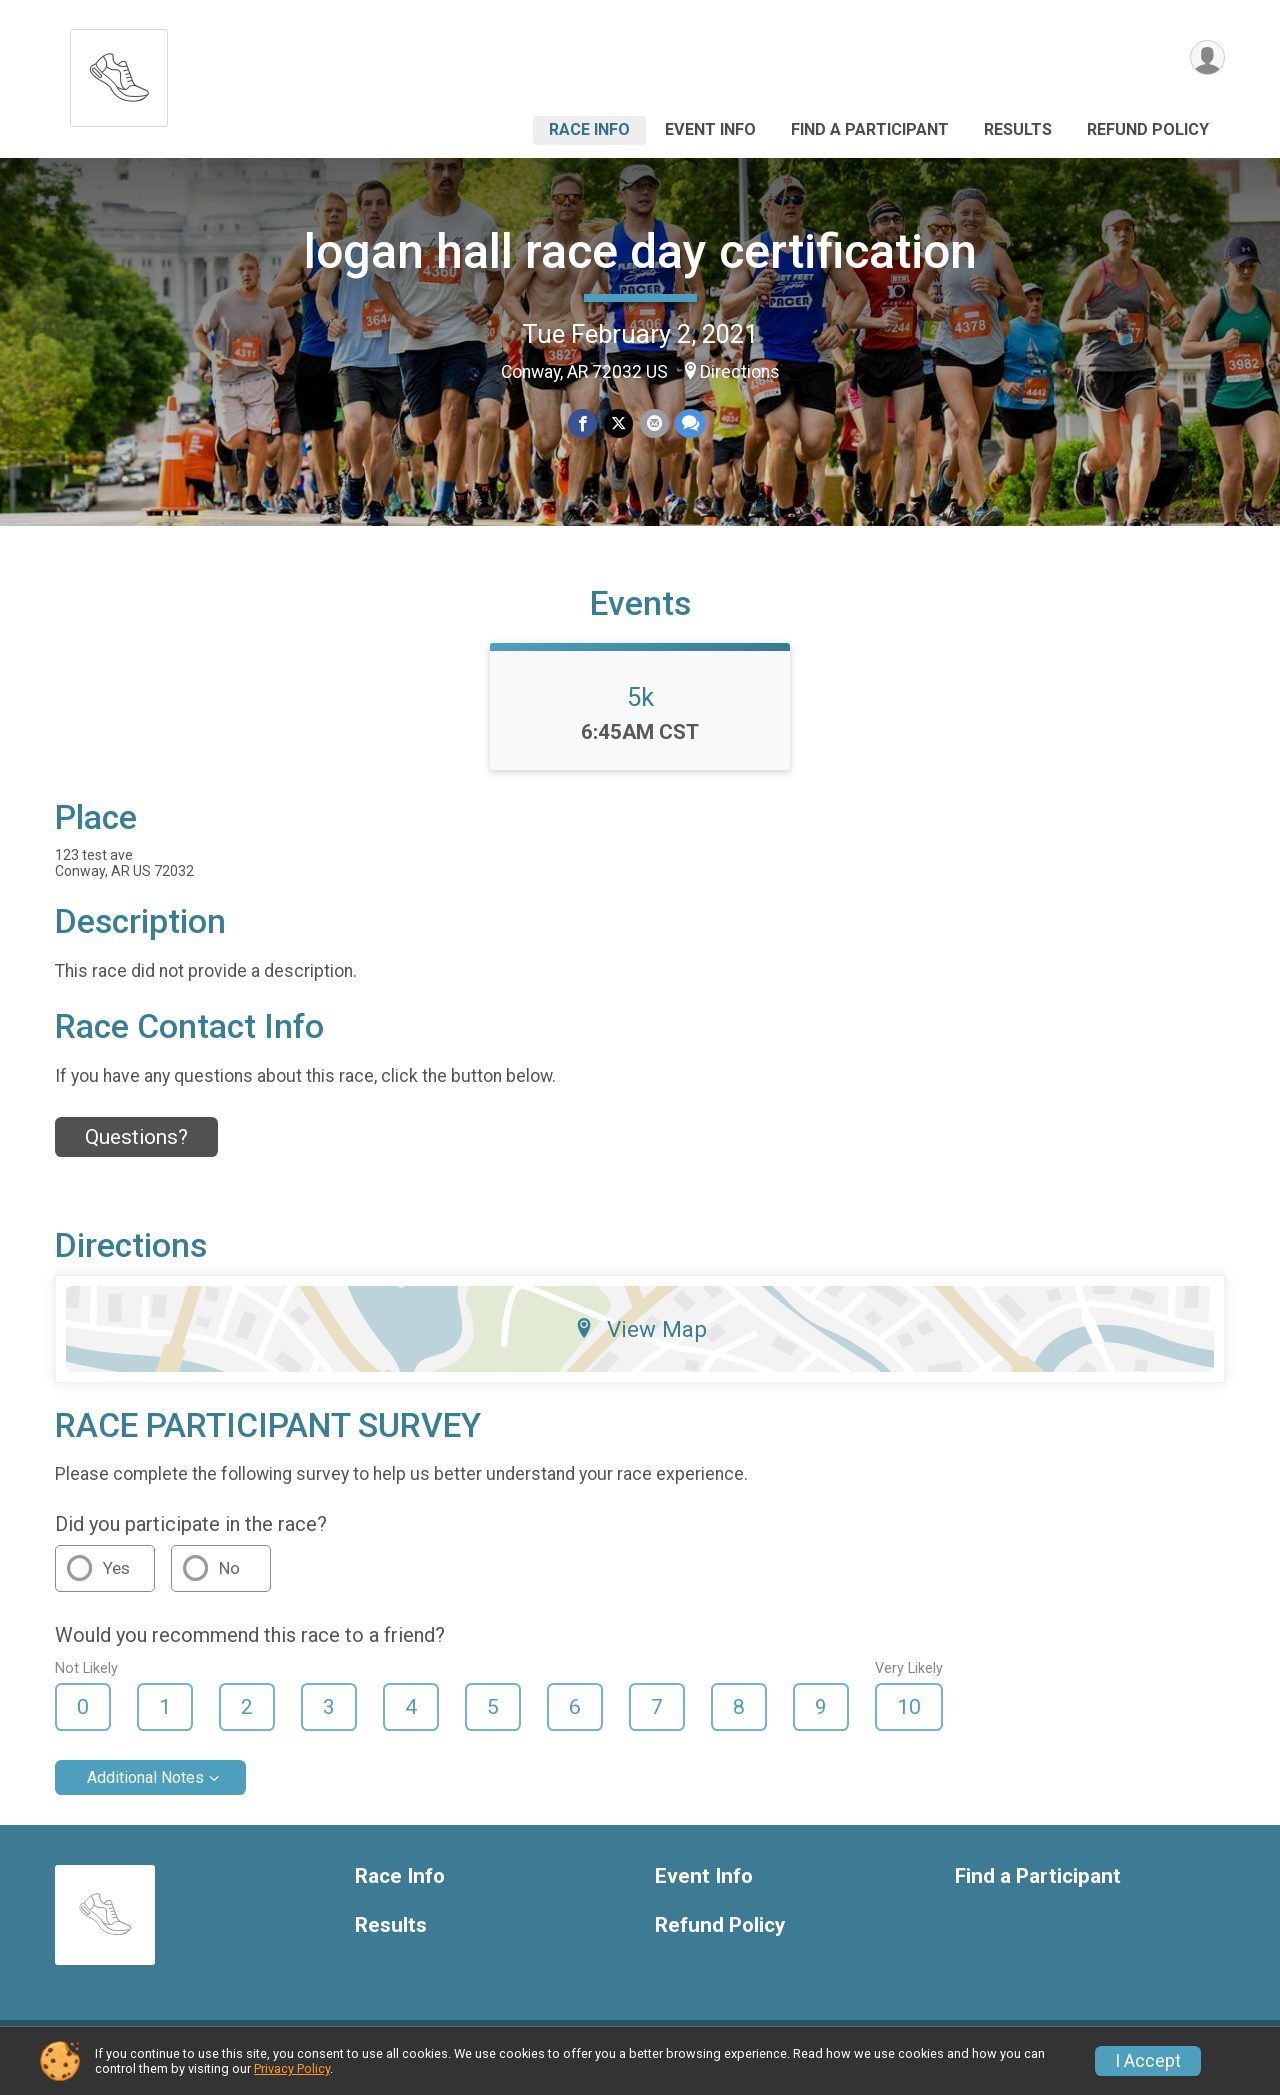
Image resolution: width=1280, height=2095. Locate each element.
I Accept (1148, 2061)
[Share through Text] (689, 423)
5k (640, 709)
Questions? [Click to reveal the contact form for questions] (136, 1149)
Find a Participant (870, 129)
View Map (640, 1341)
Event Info (710, 129)
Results (1018, 129)
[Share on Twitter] (618, 423)
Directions (740, 372)
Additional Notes (145, 1789)
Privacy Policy (292, 2068)
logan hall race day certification (640, 251)
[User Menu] (1206, 58)
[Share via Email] (653, 423)
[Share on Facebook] (583, 423)
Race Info (589, 129)
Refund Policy (1148, 129)
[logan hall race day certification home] (119, 72)
